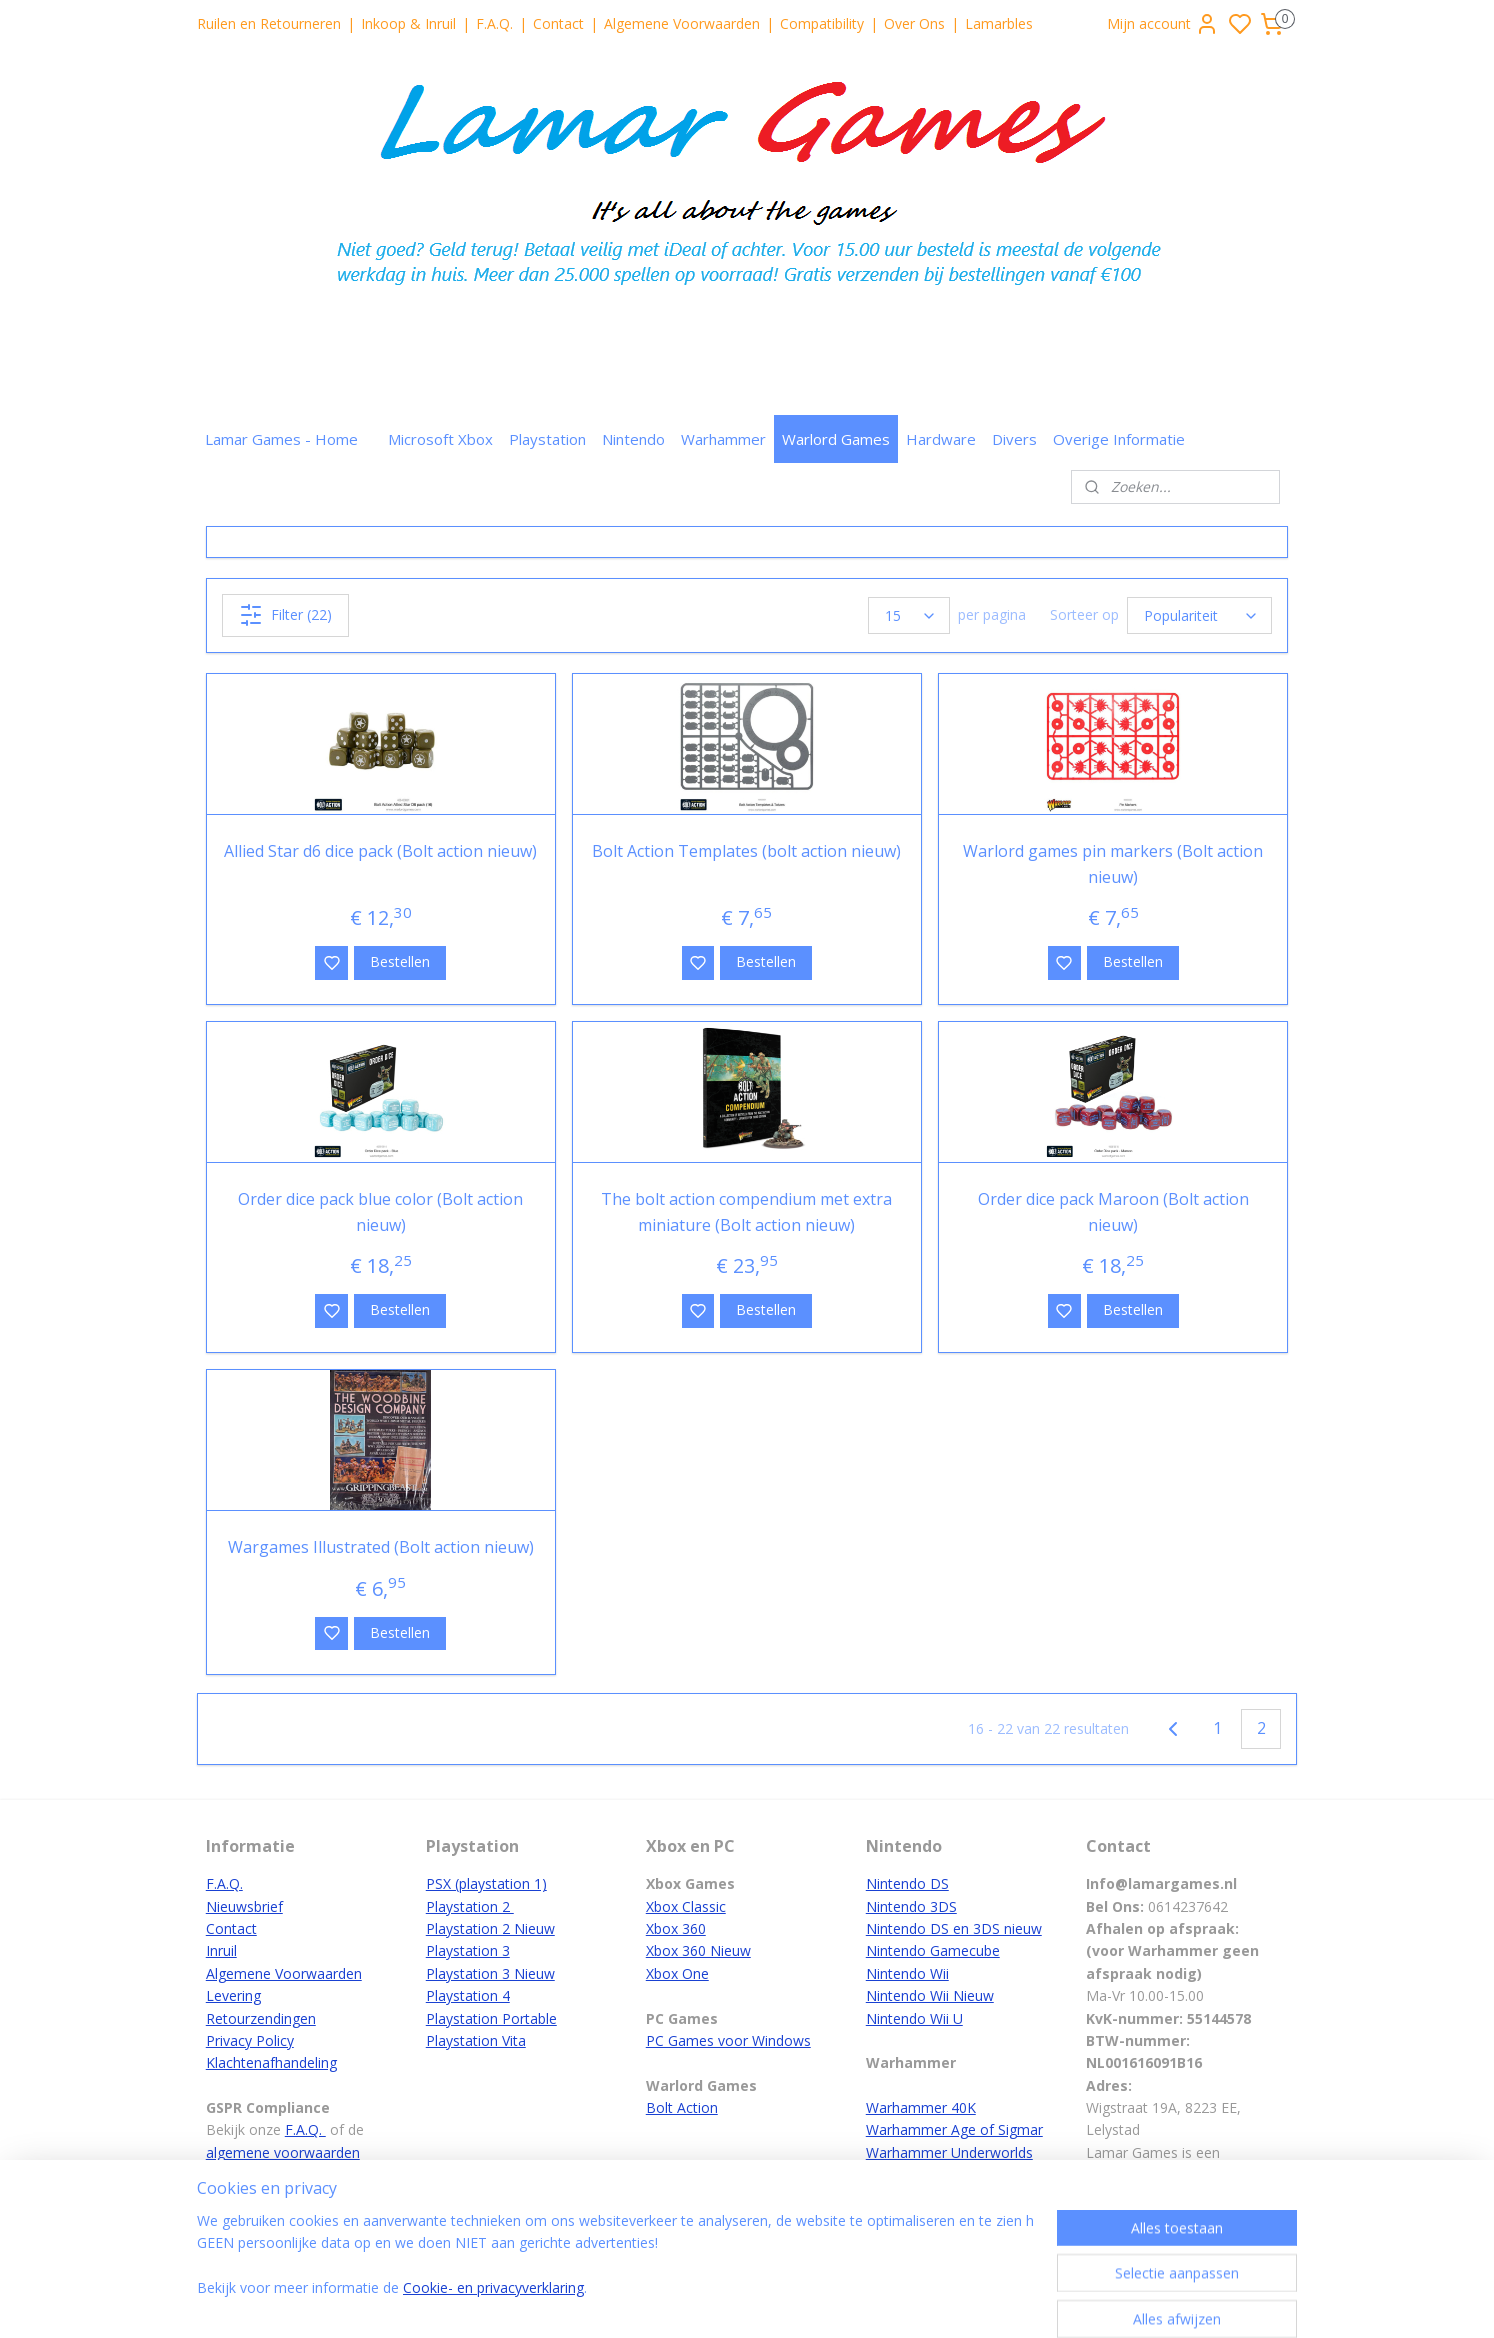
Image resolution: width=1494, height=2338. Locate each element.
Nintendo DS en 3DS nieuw (954, 1928)
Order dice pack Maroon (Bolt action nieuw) (1113, 1212)
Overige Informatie (1119, 439)
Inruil (221, 1950)
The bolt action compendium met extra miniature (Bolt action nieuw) (746, 1212)
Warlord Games (836, 439)
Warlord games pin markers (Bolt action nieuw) (1113, 864)
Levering (233, 1995)
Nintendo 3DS (911, 1906)
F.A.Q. (494, 23)
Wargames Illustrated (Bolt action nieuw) (381, 1547)
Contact (558, 23)
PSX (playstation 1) (486, 1883)
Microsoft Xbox (440, 439)
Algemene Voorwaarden (682, 23)
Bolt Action (682, 2107)
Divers (1014, 439)
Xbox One (677, 1973)
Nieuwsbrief (244, 1906)
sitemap (813, 2301)
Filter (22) (285, 615)
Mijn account (1163, 24)
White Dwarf (906, 2174)
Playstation (547, 439)
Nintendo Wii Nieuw (930, 1995)
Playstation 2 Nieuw (490, 1928)
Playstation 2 (470, 1906)
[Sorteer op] (1199, 615)
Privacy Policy (250, 2040)
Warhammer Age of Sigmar (954, 2129)
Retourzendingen (261, 2018)
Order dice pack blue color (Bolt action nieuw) (380, 1212)
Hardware (941, 439)
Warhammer (723, 439)
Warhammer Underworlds (949, 2152)
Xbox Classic (686, 1906)
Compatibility (822, 23)
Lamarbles (999, 23)
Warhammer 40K (921, 2107)
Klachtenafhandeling (271, 2062)
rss (855, 2301)
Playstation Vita (476, 2040)
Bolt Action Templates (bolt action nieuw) (746, 851)
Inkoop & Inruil (408, 23)
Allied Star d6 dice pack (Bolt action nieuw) (380, 851)
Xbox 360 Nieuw (698, 1950)
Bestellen (400, 961)
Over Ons (914, 23)
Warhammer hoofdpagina (949, 2219)
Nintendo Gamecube (933, 1950)
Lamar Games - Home (281, 439)
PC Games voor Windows (728, 2040)
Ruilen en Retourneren (269, 23)
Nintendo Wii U (914, 2018)
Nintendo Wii (907, 1973)
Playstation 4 (468, 1995)
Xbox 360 (676, 1928)
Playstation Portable (491, 2018)
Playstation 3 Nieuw (490, 1973)
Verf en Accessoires (929, 2197)
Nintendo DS (907, 1883)
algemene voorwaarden (283, 2152)
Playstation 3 (468, 1950)
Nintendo (633, 439)
